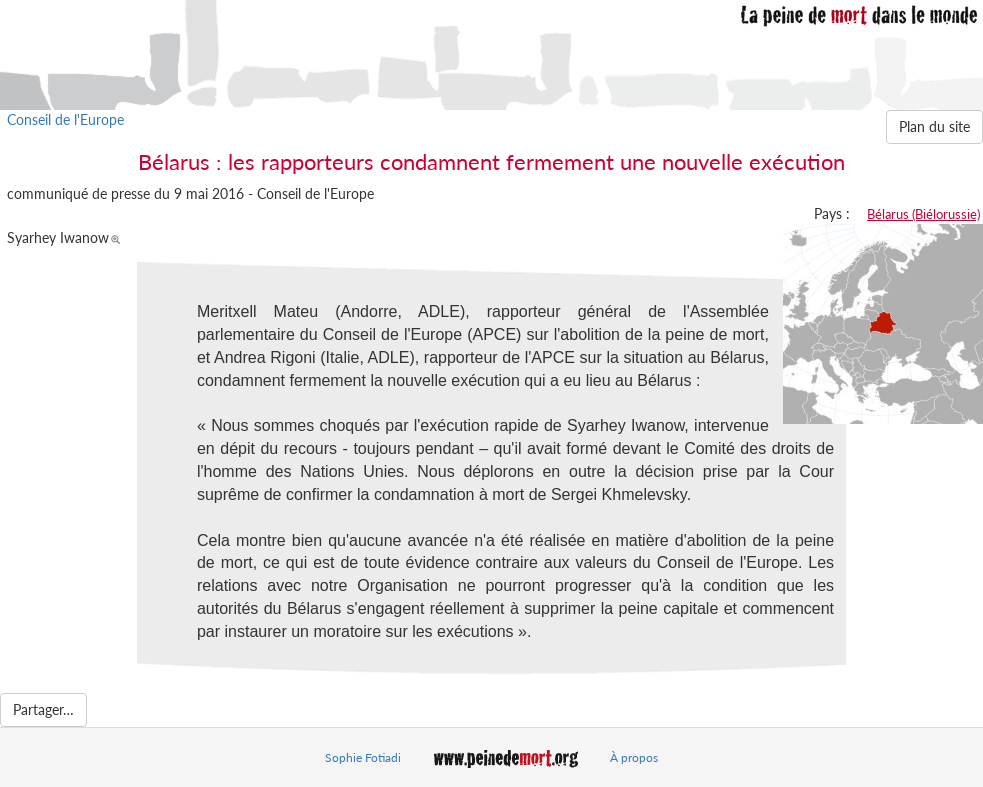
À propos (634, 757)
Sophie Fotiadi (363, 757)
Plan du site (934, 126)
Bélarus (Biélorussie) (923, 214)
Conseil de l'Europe (65, 119)
